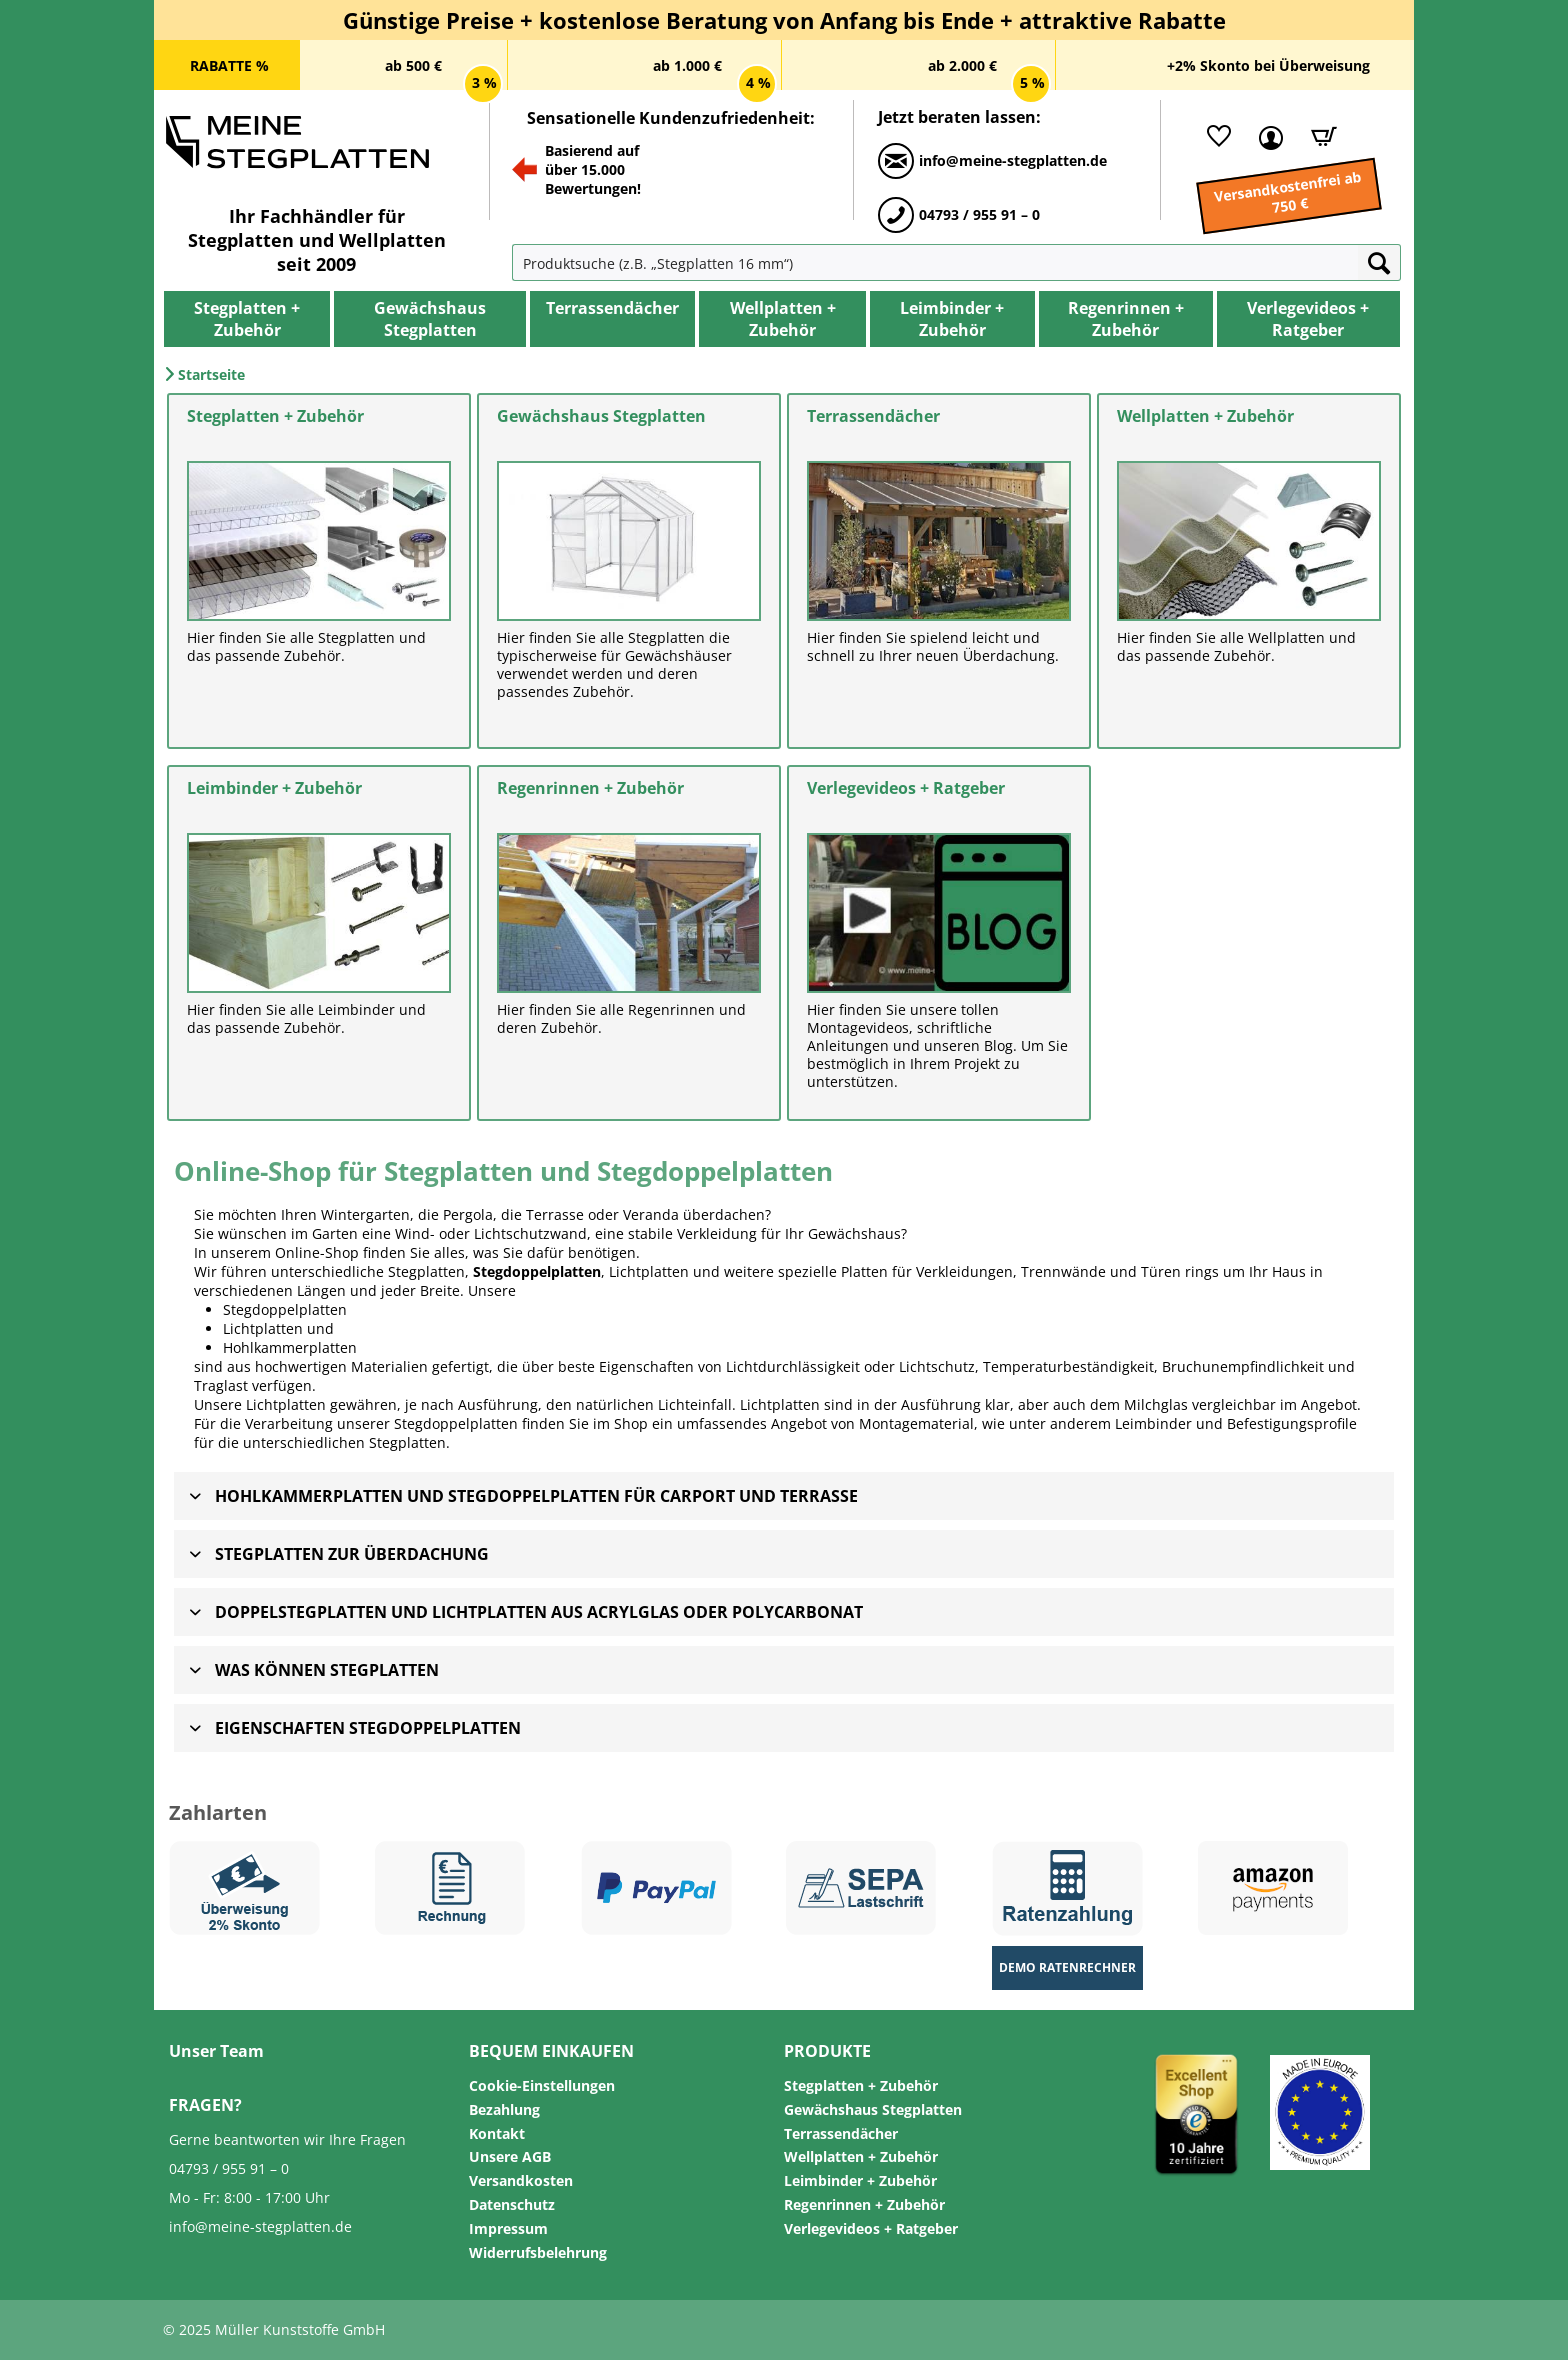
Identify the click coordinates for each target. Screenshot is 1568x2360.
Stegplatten (407, 1442)
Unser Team (216, 2051)
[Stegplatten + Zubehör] (247, 319)
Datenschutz (512, 2204)
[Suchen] (1379, 262)
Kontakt (497, 2133)
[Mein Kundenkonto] (1266, 136)
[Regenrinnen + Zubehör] (1126, 319)
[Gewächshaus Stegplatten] (430, 319)
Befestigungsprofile (1292, 1423)
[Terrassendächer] (612, 308)
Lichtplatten (263, 1328)
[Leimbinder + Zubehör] (952, 319)
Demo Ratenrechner (1067, 1967)
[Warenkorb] (1317, 136)
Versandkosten (521, 2180)
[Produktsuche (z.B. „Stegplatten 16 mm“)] (935, 262)
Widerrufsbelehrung (538, 2252)
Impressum (508, 2228)
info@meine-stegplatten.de (260, 2226)
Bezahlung (504, 2109)
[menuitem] (557, 262)
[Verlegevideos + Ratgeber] (1308, 319)
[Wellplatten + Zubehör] (782, 319)
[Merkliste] (1214, 136)
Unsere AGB (510, 2156)
